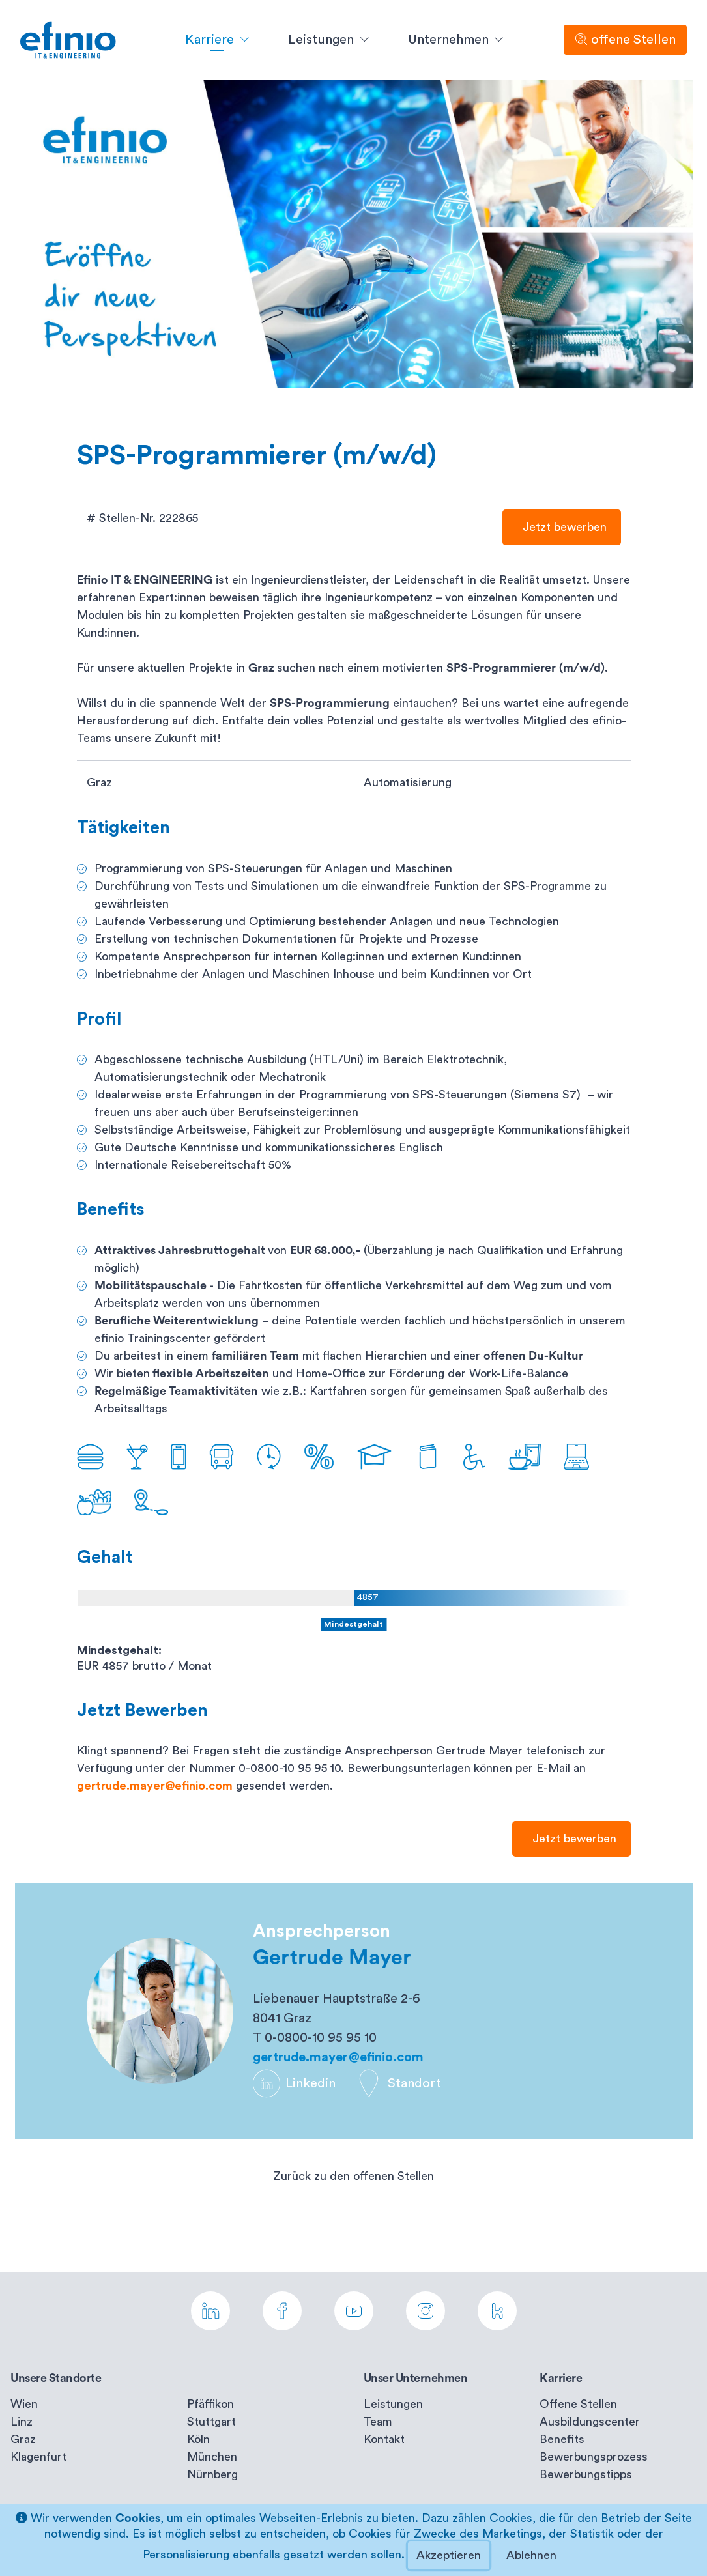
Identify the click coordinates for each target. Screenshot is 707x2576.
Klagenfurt (38, 2457)
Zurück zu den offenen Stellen (353, 2176)
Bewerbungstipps (586, 2474)
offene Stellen (625, 39)
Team (378, 2421)
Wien (24, 2404)
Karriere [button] (211, 39)
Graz (23, 2439)
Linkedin (294, 2083)
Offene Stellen (578, 2404)
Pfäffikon (210, 2404)
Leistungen (393, 2404)
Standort (398, 2083)
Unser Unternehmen (416, 2378)
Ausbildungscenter (590, 2421)
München (212, 2457)
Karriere (561, 2378)
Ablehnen (531, 2555)
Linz (21, 2421)
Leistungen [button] (322, 39)
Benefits (562, 2439)
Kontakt (384, 2439)
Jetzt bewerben (562, 527)
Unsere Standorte (55, 2378)
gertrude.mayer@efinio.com (155, 1786)
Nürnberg (212, 2474)
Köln (198, 2439)
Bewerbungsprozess (594, 2457)
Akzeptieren (448, 2555)
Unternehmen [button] (450, 39)
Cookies (137, 2518)
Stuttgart (211, 2421)
